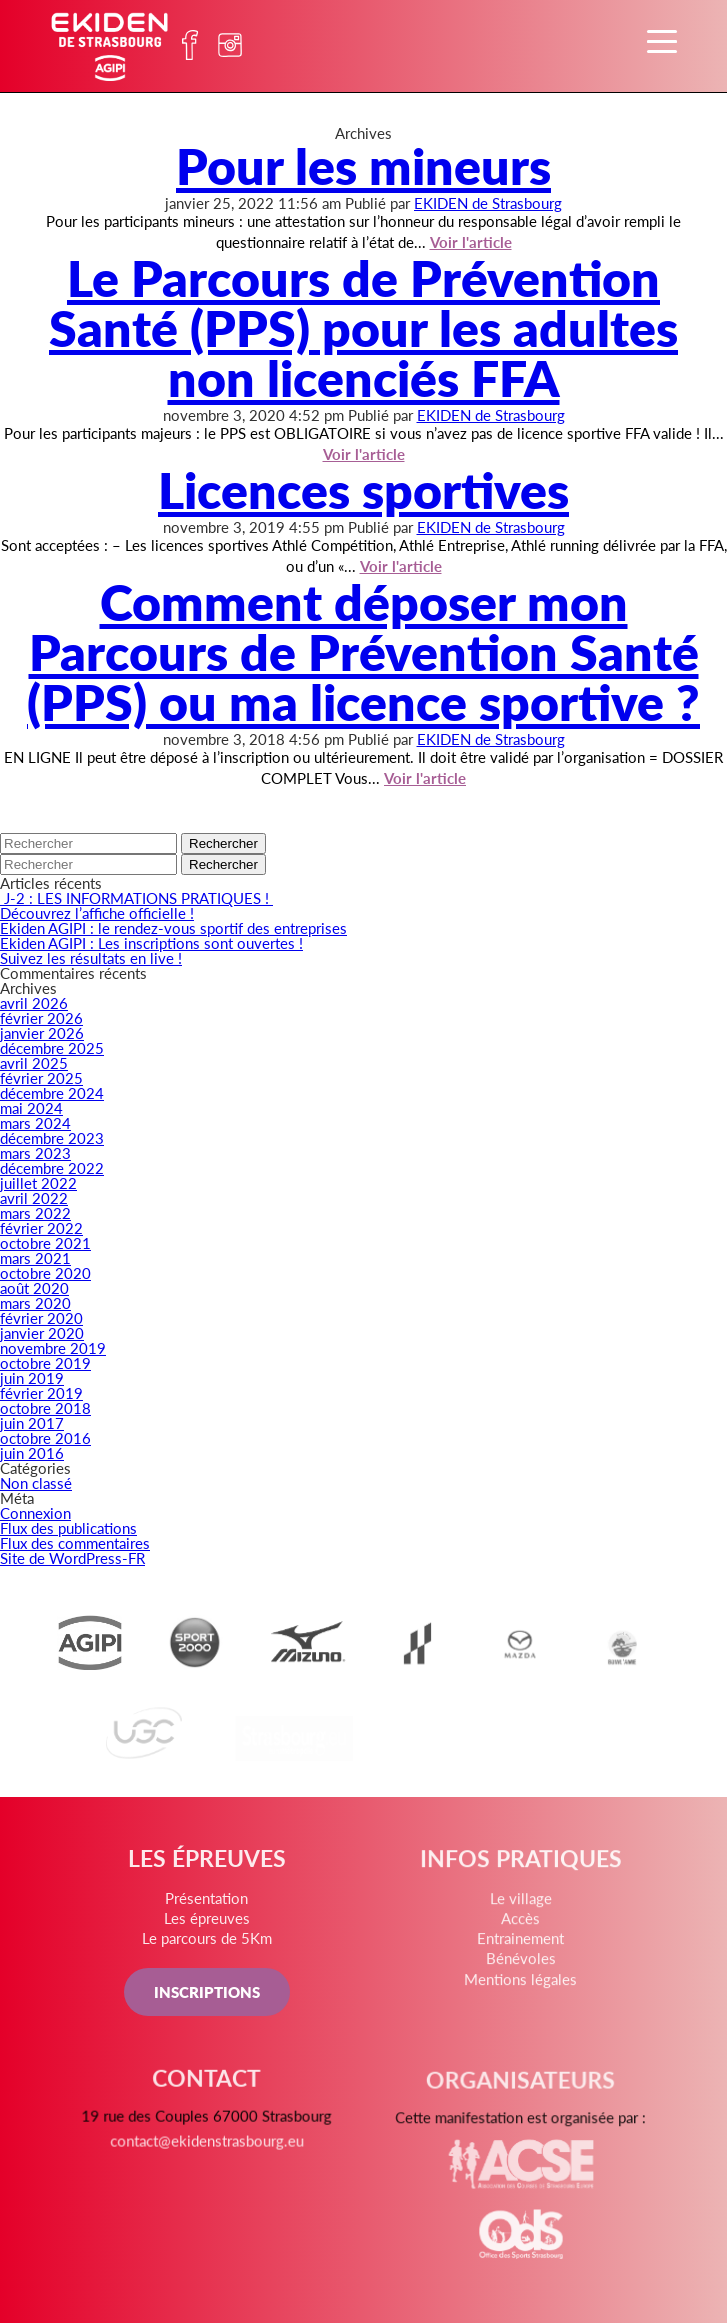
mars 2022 (35, 1212)
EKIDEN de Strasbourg (488, 202)
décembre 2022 (52, 1167)
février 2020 (41, 1317)
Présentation (207, 1902)
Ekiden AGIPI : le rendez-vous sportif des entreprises (173, 927)
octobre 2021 (45, 1242)
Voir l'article (425, 777)
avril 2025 (34, 1062)
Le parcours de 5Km (208, 1942)
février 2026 (41, 1017)
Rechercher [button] (223, 843)
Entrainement (519, 1945)
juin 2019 (32, 1377)
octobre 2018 (45, 1407)
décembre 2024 (52, 1092)
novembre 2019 (53, 1347)
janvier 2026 (42, 1032)
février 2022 (41, 1227)
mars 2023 (35, 1152)
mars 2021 (35, 1257)
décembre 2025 (52, 1047)
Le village (519, 1906)
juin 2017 (32, 1422)
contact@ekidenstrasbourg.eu (208, 2151)
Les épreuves (208, 1922)
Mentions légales (519, 1984)
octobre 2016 (45, 1437)
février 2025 (41, 1077)
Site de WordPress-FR (72, 1557)
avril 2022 (34, 1197)
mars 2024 (35, 1122)
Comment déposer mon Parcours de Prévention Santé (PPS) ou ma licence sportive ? (363, 650)
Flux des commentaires (75, 1542)
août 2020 (34, 1287)
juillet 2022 (38, 1182)
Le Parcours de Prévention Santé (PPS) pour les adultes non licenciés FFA (363, 326)
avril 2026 (34, 1002)
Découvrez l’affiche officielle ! (97, 912)
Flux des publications (68, 1527)
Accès (519, 1925)
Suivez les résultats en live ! (91, 957)
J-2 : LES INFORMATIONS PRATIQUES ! (136, 897)
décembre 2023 (52, 1137)
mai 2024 (31, 1107)
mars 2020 (35, 1302)
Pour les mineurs (363, 164)
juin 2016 (32, 1452)
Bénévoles (518, 1964)
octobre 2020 (45, 1272)
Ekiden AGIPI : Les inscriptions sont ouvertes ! (151, 942)
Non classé (36, 1482)
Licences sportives (363, 488)
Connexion (35, 1512)
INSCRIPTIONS (208, 1994)
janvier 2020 (42, 1332)
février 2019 (41, 1392)
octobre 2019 (45, 1362)
